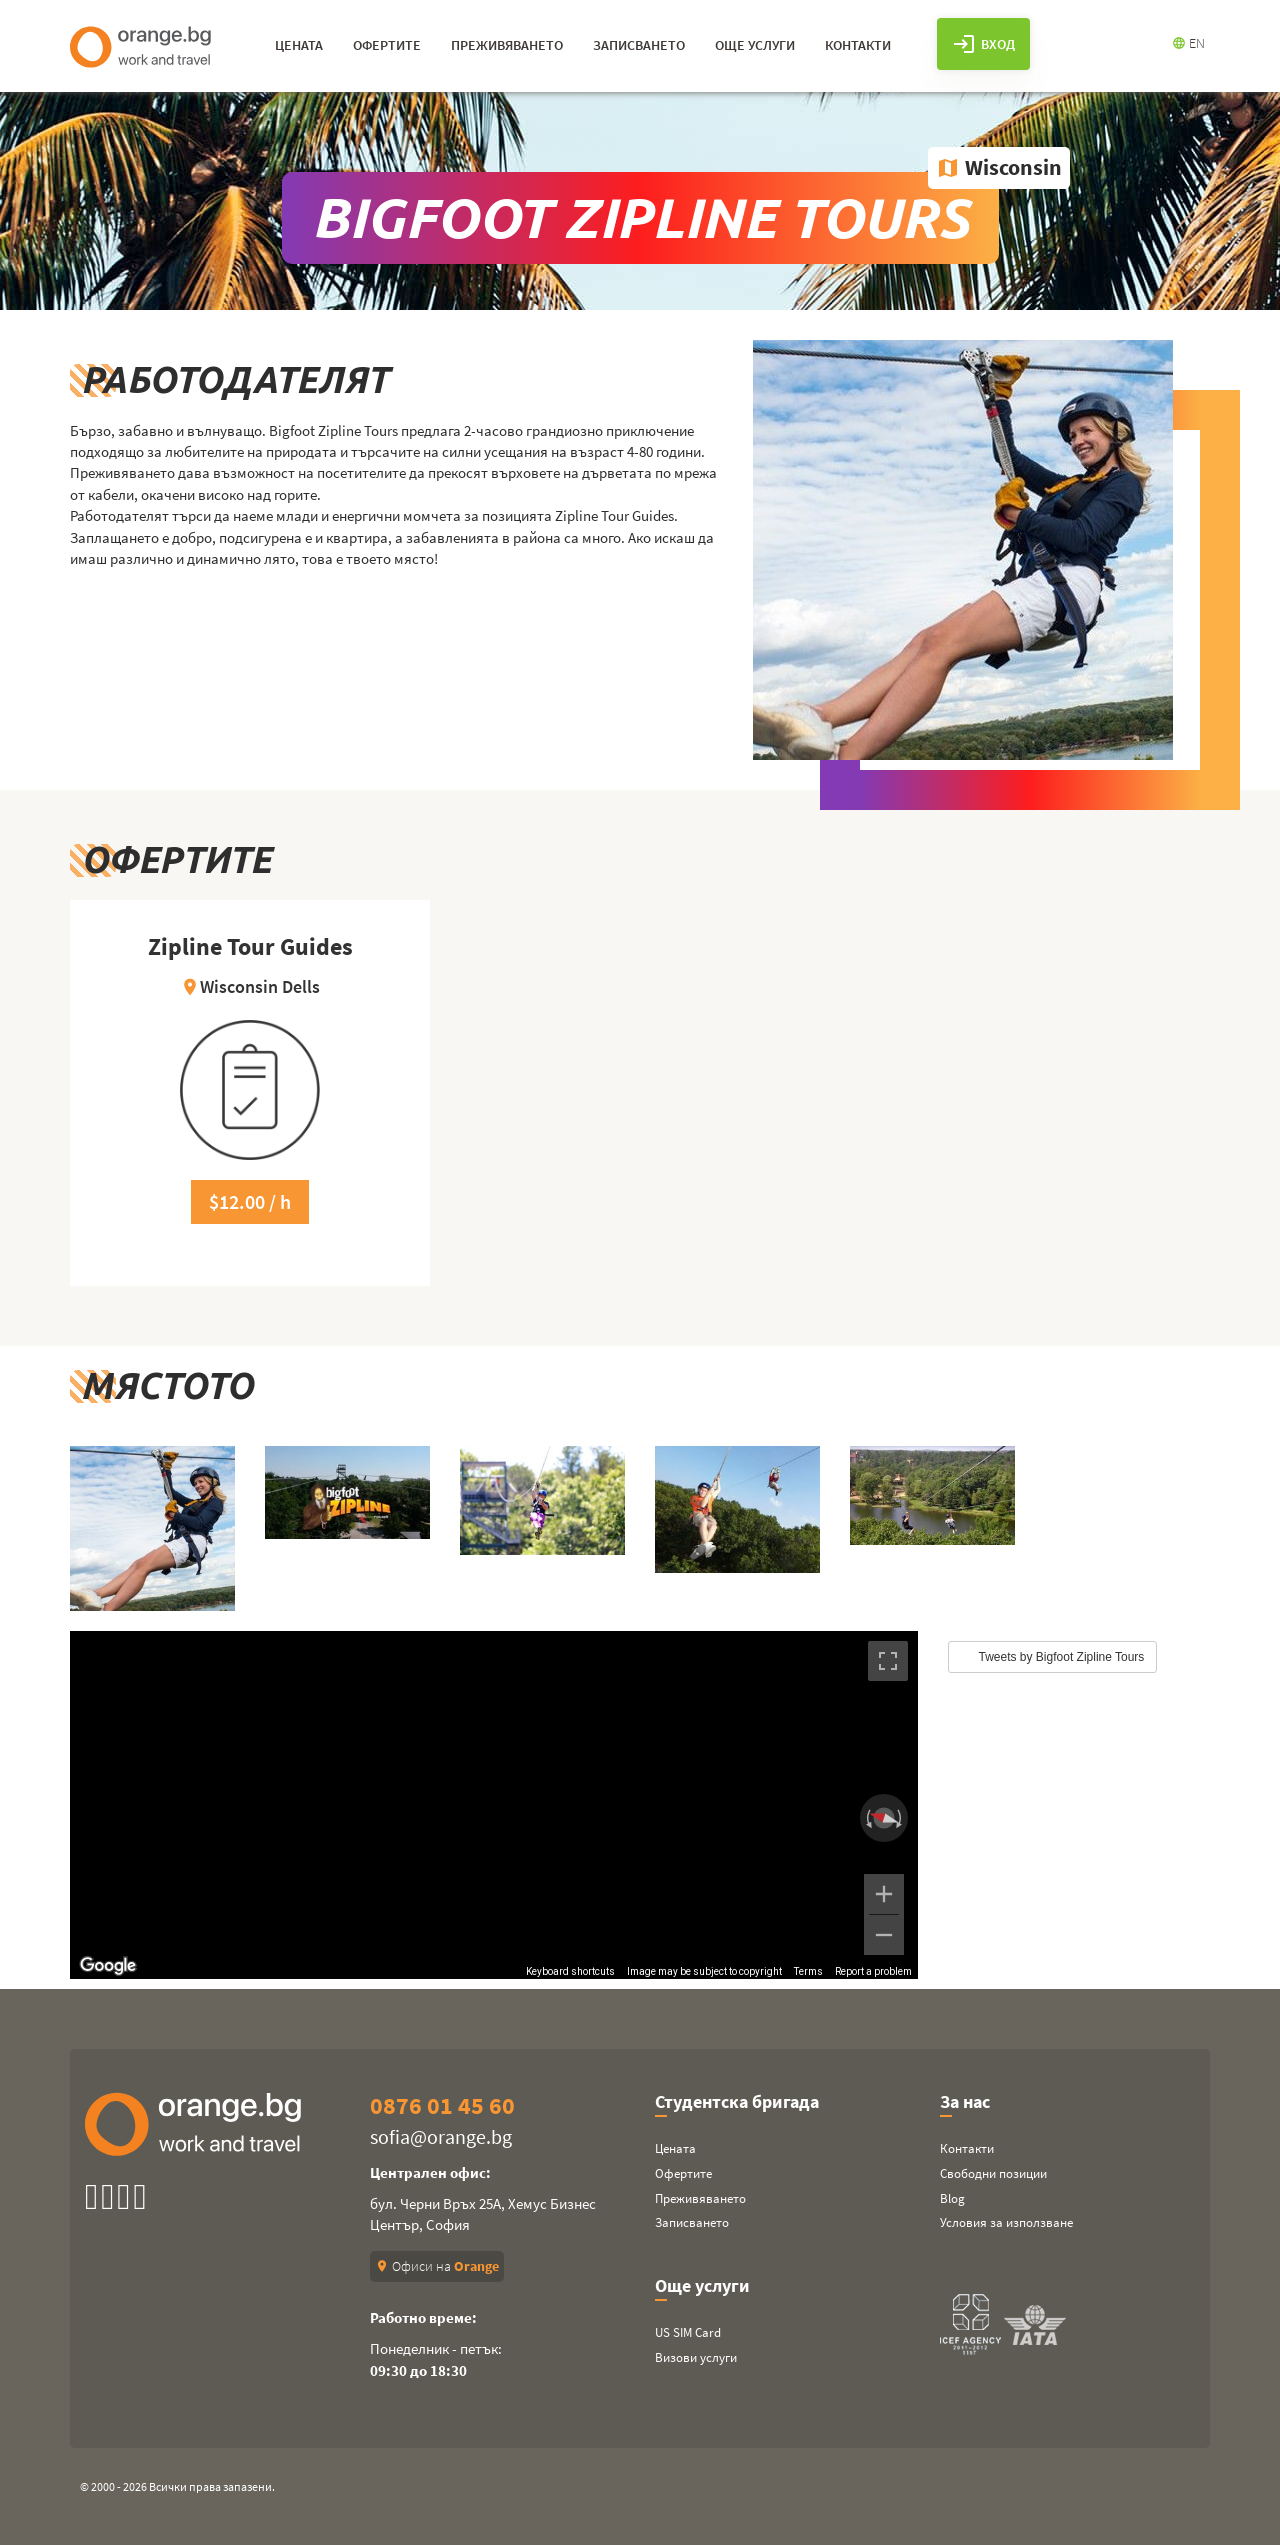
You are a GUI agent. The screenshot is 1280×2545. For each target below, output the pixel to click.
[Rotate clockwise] (901, 1818)
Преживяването (700, 2198)
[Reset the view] (884, 1817)
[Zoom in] (884, 1894)
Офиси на (437, 2266)
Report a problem (873, 1971)
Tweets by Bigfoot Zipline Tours (1062, 1657)
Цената (675, 2148)
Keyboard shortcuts (570, 1971)
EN (1188, 43)
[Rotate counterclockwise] (867, 1818)
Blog (952, 2198)
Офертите (683, 2173)
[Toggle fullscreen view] (888, 1661)
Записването (692, 2222)
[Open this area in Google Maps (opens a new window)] (108, 1966)
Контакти (967, 2148)
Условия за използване (1006, 2222)
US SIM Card (688, 2332)
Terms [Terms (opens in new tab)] (808, 1971)
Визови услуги (696, 2357)
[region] (494, 1805)
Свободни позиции (993, 2173)
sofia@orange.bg (441, 2136)
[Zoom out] (884, 1935)
